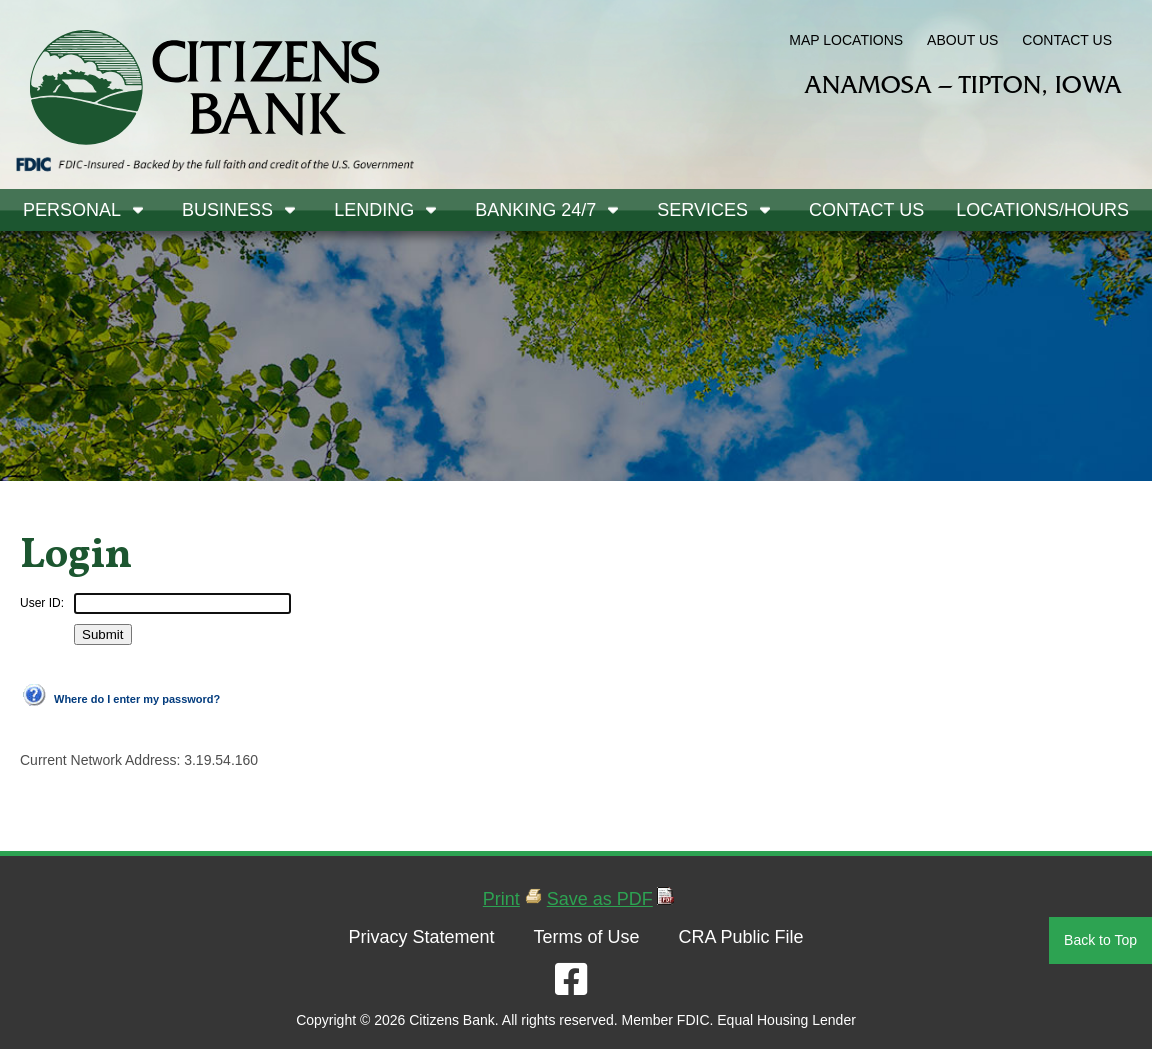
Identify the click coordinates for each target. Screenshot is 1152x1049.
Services (702, 210)
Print (501, 899)
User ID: (42, 603)
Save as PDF (600, 899)
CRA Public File (740, 937)
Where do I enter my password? (137, 699)
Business (227, 210)
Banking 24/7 (535, 210)
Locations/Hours (1042, 210)
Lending (374, 210)
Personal (72, 210)
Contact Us (866, 210)
